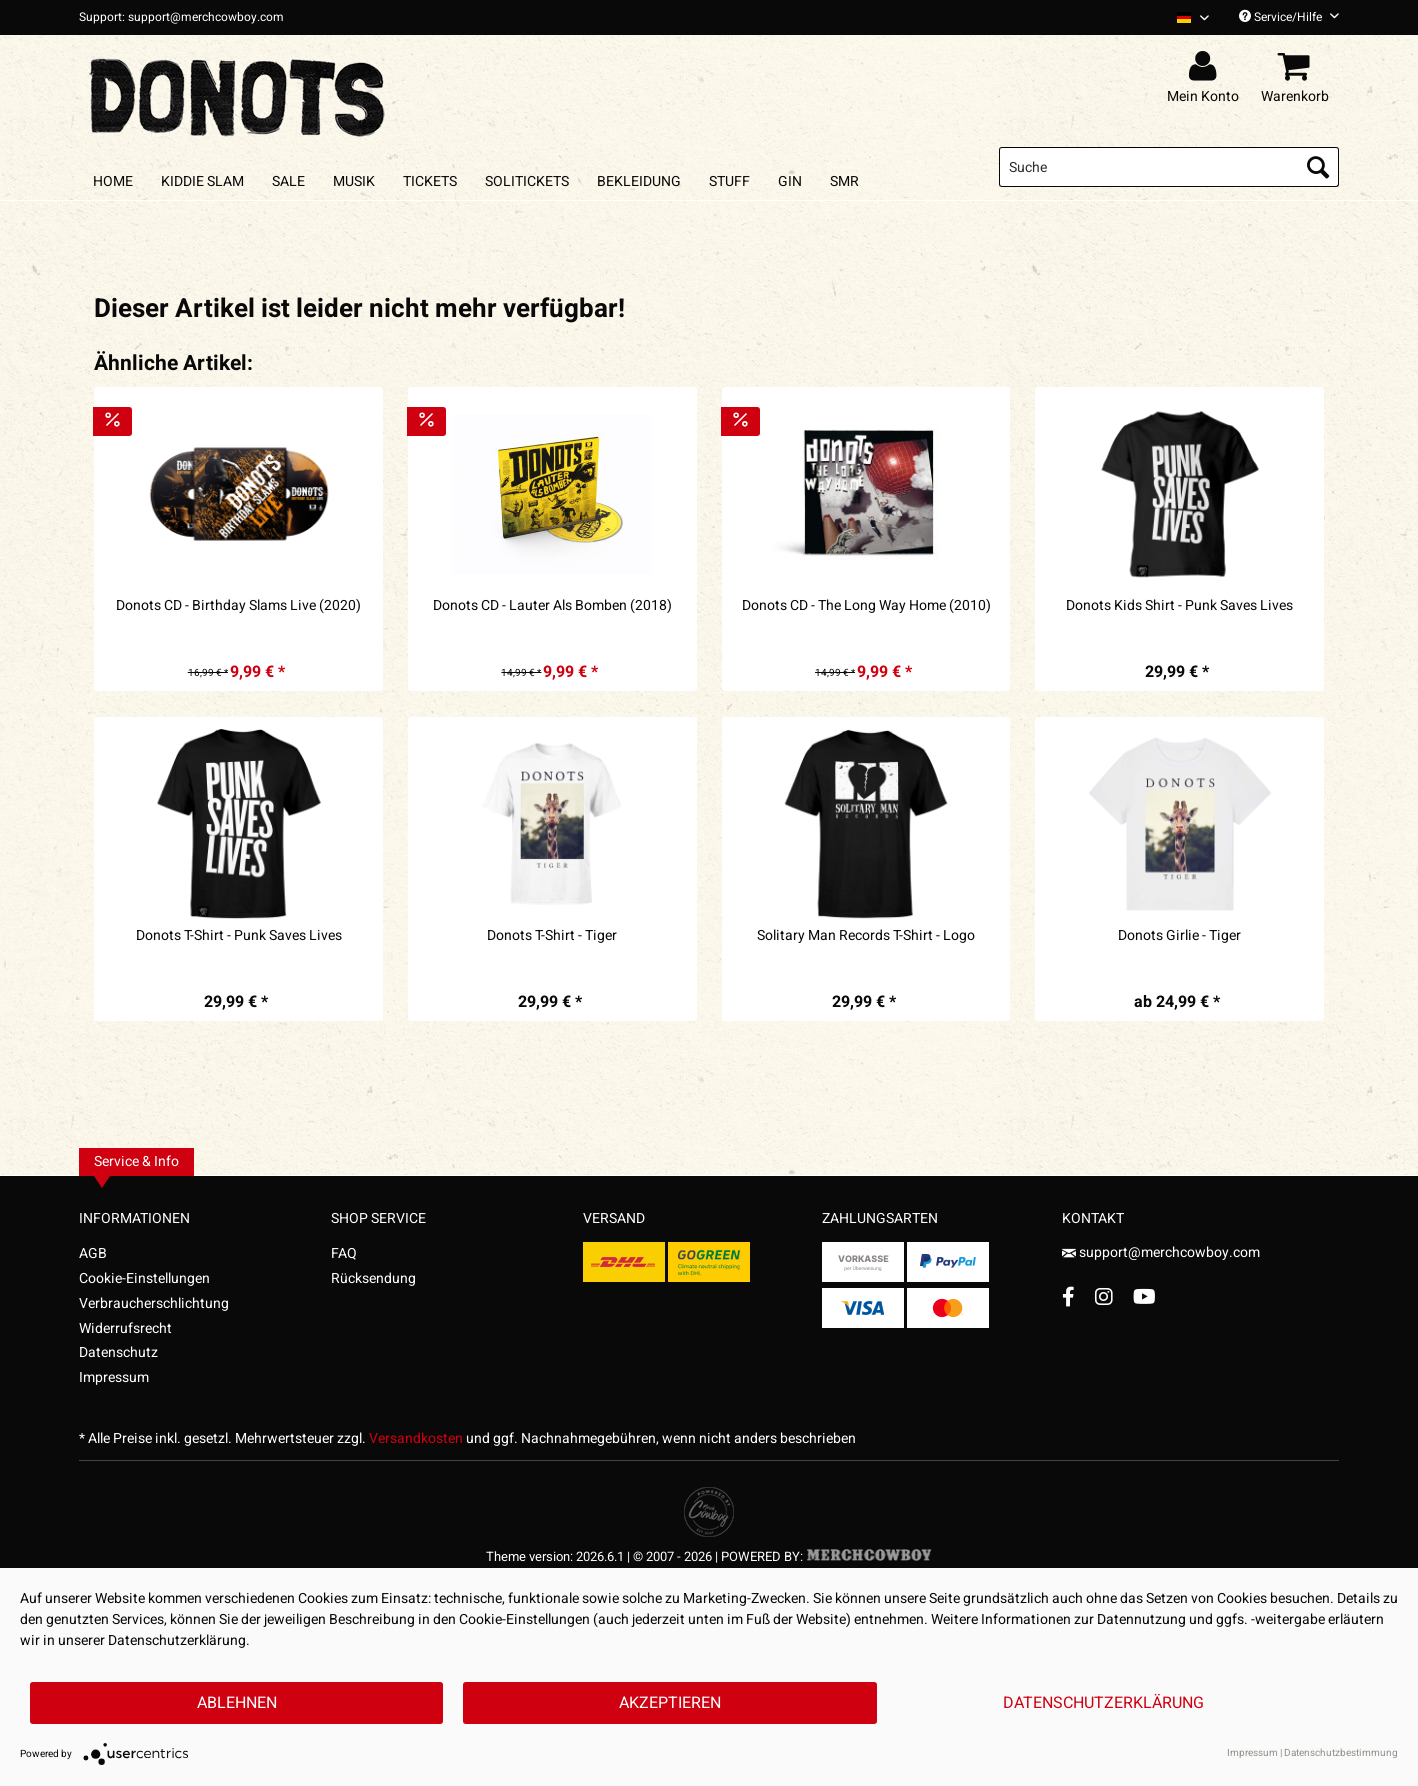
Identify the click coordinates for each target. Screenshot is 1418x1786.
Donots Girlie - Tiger (1179, 936)
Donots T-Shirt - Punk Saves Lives (239, 936)
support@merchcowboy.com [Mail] (1161, 1252)
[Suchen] (1318, 167)
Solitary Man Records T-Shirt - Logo (866, 936)
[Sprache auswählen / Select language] (1193, 17)
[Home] (113, 181)
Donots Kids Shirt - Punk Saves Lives (1179, 606)
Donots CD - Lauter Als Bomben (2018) (552, 606)
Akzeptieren (670, 1703)
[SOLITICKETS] (527, 181)
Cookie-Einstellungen (144, 1278)
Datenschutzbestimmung (1341, 1753)
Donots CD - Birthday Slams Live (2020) (238, 606)
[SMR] (844, 181)
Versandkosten (416, 1438)
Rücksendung (373, 1278)
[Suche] (1169, 167)
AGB (93, 1253)
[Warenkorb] (1298, 67)
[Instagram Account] (1104, 1296)
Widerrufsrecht (125, 1328)
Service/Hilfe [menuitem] (1289, 17)
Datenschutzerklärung (1103, 1703)
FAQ (344, 1253)
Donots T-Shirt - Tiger (552, 936)
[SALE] (288, 181)
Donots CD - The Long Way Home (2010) (866, 606)
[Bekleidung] (639, 181)
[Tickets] (430, 181)
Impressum (114, 1377)
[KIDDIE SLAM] (202, 181)
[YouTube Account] (1144, 1296)
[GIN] (790, 181)
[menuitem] (1185, 17)
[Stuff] (729, 181)
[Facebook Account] (1068, 1296)
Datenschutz (118, 1352)
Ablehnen (237, 1703)
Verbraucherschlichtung (154, 1303)
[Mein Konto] (1206, 67)
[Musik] (354, 181)
